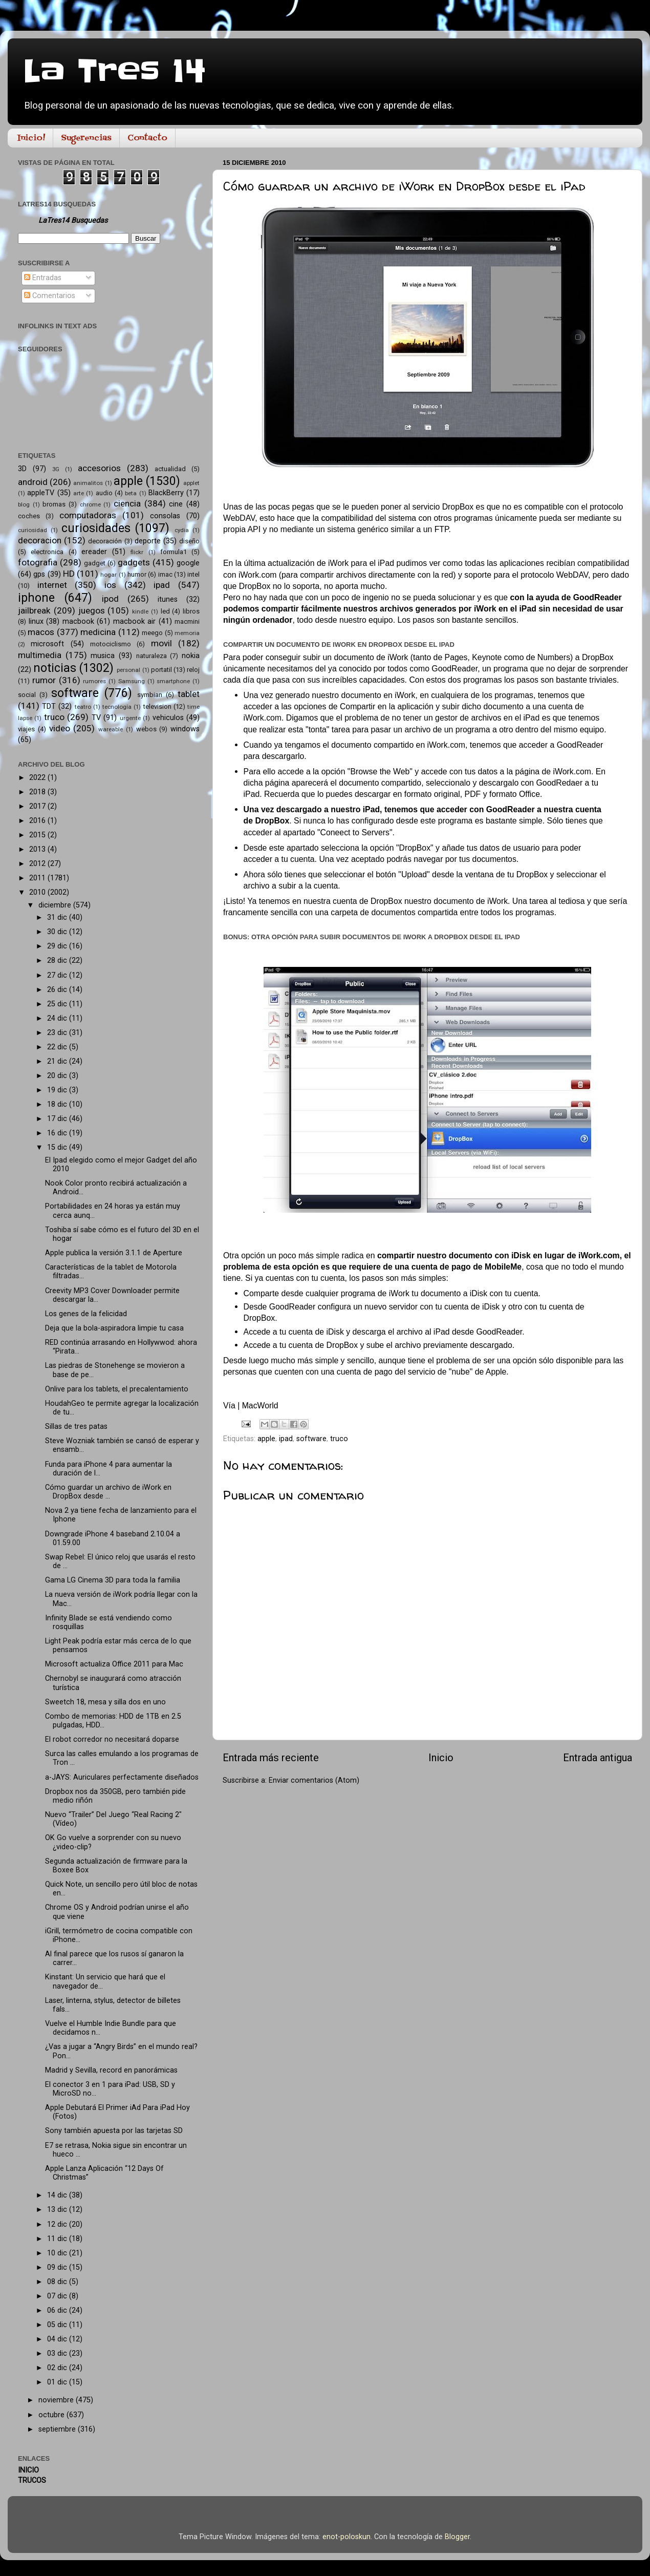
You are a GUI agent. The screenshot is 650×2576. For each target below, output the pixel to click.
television (157, 706)
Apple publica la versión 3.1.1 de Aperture (113, 1253)
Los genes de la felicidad (86, 1314)
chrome (90, 504)
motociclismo (110, 644)
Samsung (131, 681)
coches (29, 516)
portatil (161, 669)
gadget (94, 563)
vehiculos (168, 717)
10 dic (58, 2253)
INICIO (28, 2470)
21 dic (58, 1061)
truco (339, 1438)
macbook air (134, 621)
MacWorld (260, 1405)
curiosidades (96, 528)
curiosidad (32, 530)
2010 (38, 892)
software (311, 1438)
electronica (47, 552)
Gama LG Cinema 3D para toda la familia (112, 1580)
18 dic (58, 1104)
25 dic (58, 1004)
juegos (91, 610)
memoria (187, 633)
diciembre (55, 905)
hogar (108, 574)
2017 (38, 806)
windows (185, 729)
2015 (38, 835)
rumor (44, 680)
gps (39, 574)
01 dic (58, 2382)
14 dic (58, 2195)
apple (266, 1438)
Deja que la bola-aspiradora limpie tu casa (114, 1328)
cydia (182, 530)
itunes (168, 599)
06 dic (58, 2310)
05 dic (58, 2324)
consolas (165, 516)
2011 (38, 878)
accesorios (99, 468)
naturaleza (151, 656)
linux (36, 621)
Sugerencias (86, 138)
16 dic (58, 1133)
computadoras (87, 515)
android (33, 482)
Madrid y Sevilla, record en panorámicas (111, 2070)
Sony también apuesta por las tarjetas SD (114, 2130)
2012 (38, 863)
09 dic (58, 2267)
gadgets (134, 562)
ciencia (127, 503)
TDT (49, 706)
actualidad (170, 469)
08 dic (58, 2281)
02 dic (58, 2367)
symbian (149, 695)
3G (55, 469)
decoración (105, 541)
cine (176, 504)
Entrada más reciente (271, 1757)
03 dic (58, 2353)
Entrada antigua (597, 1757)
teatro (83, 706)
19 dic (58, 1090)
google (188, 563)
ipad (286, 1438)
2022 (38, 777)
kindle (140, 611)
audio (104, 493)
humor (136, 574)
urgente (130, 718)
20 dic (58, 1075)
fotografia (37, 562)
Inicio (440, 1757)
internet (52, 585)
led (165, 611)
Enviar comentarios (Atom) (314, 1780)
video (59, 728)
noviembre (57, 2400)
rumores (94, 681)
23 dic (58, 1032)
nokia (191, 655)
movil (161, 643)
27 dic (58, 975)
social (27, 695)
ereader (94, 551)
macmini (187, 621)
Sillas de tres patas (76, 1426)
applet (191, 483)
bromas (54, 504)
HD (69, 573)
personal (128, 669)
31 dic (58, 917)
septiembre (58, 2429)
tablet (189, 694)
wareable (110, 729)
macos (41, 632)
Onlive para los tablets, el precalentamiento (116, 1389)
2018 (38, 792)
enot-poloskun (346, 2536)
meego (152, 633)
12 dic (58, 2224)
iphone (36, 598)
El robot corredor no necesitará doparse (112, 1739)
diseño (189, 541)
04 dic (58, 2339)
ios (110, 585)
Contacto (147, 138)
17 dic (58, 1118)
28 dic (58, 960)
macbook (78, 621)
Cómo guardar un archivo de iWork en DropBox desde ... (108, 1492)
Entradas (42, 277)
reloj (193, 669)
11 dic (58, 2238)
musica (103, 655)
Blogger (457, 2536)
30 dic (58, 931)
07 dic (58, 2296)
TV (96, 717)
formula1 (173, 552)
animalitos (88, 483)
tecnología (117, 706)
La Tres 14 (114, 71)
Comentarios (49, 295)
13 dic (58, 2209)
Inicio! (31, 138)
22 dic (58, 1047)
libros (191, 611)
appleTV (40, 493)
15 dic (58, 1147)
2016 (38, 820)
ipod (110, 599)
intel (193, 574)
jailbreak (34, 610)
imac (165, 574)
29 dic (58, 946)
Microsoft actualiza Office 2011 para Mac (114, 1664)
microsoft (47, 644)
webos (146, 729)
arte (78, 493)
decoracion (39, 540)
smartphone (173, 681)
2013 (38, 849)
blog (24, 504)
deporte (148, 541)
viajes (26, 729)
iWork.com (257, 575)
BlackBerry (166, 493)
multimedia (39, 655)
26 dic (58, 989)
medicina (98, 632)
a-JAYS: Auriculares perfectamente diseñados (122, 1777)
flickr (137, 552)
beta (131, 493)
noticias (54, 668)
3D (22, 468)
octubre (52, 2415)
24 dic (58, 1018)
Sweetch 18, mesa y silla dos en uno (105, 1702)
